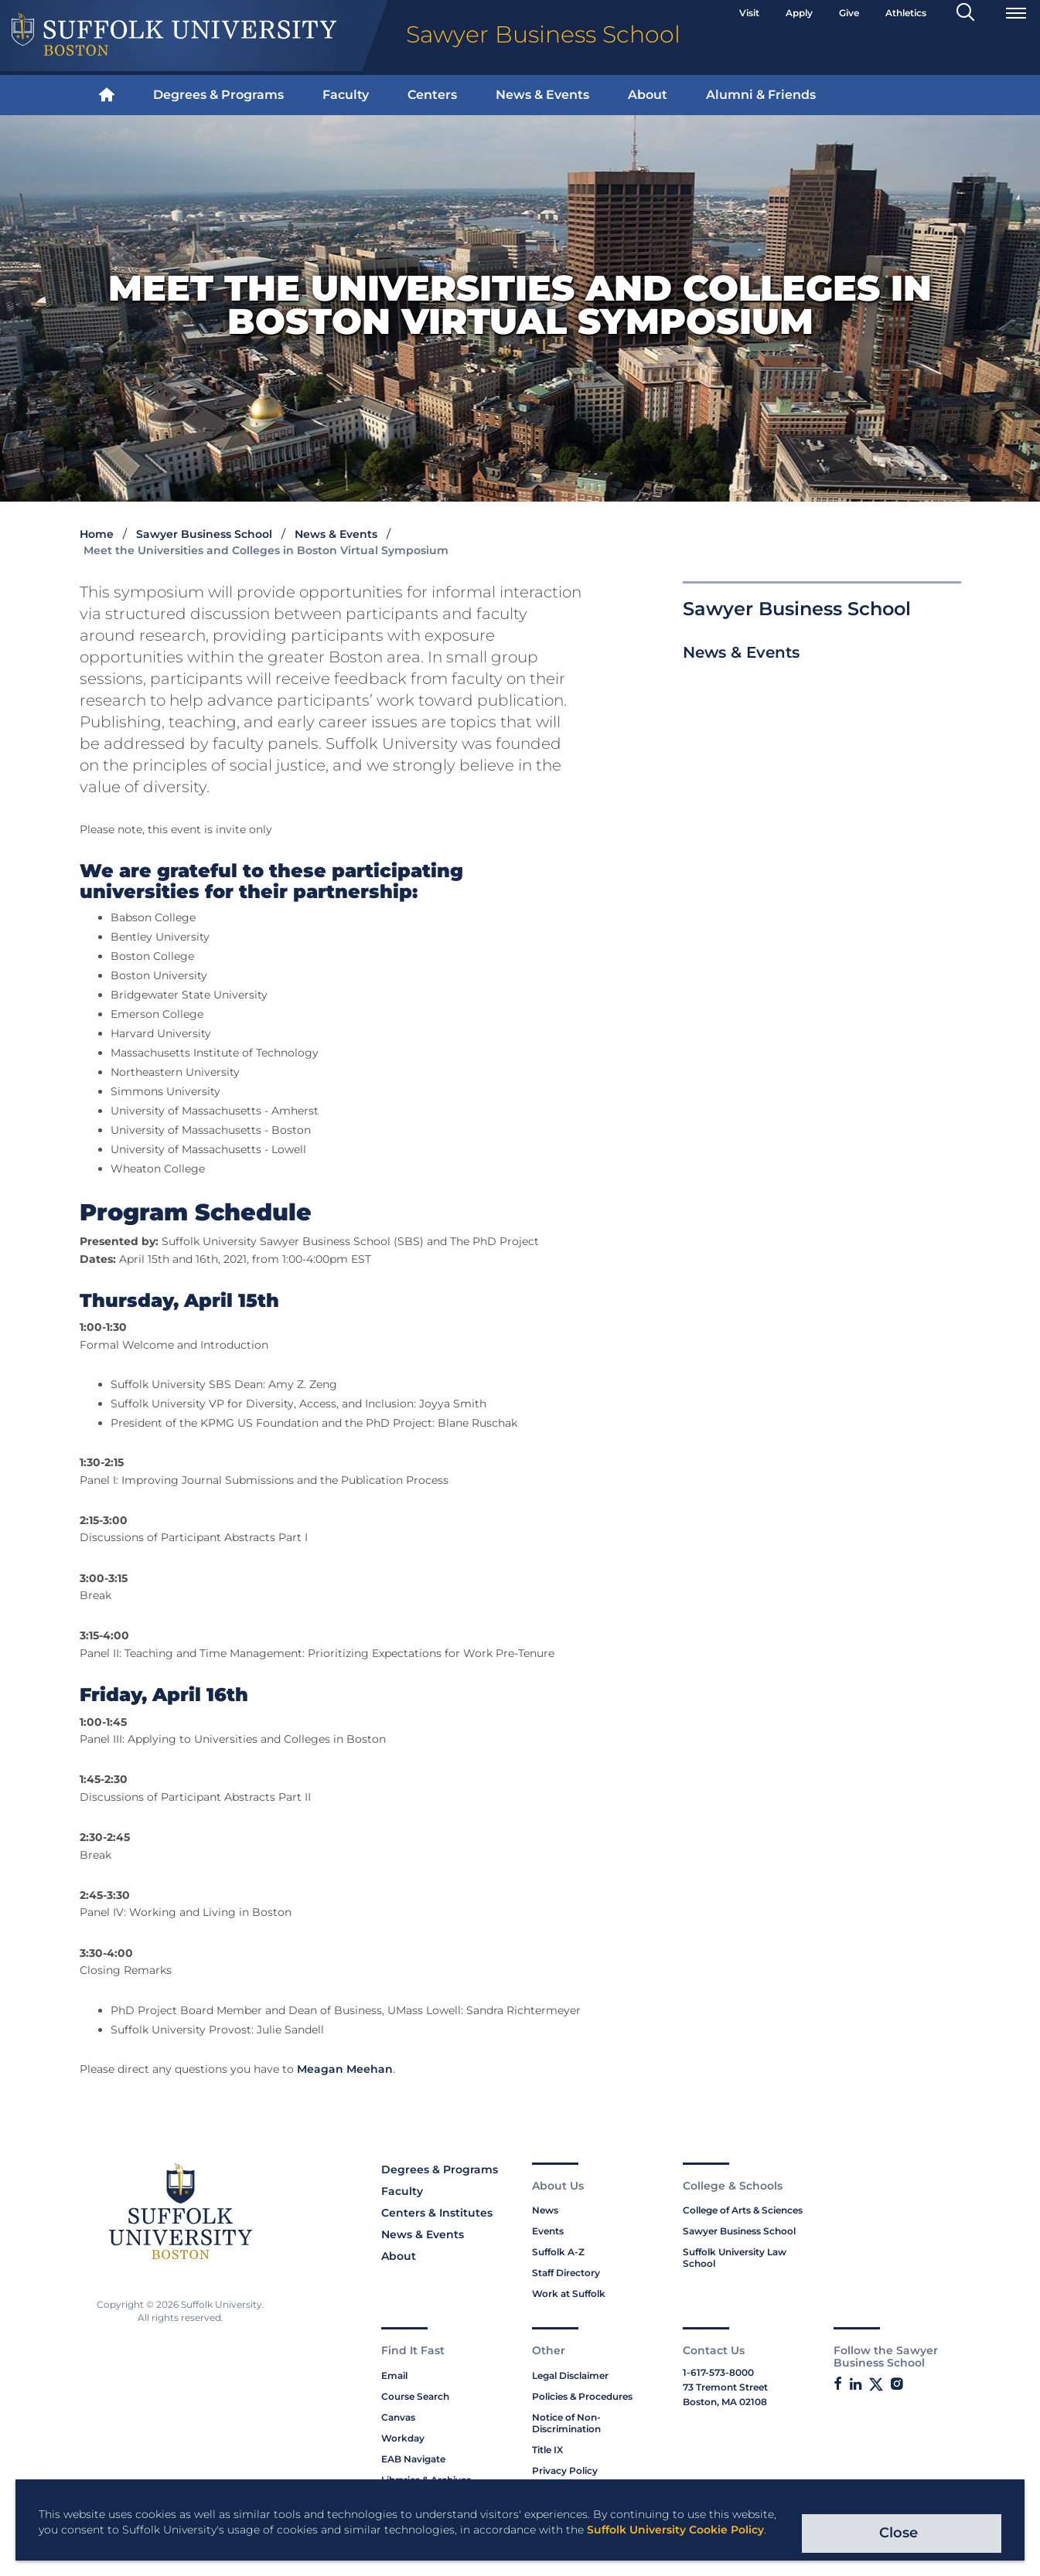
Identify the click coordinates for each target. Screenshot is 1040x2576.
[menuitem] (106, 95)
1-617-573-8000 (718, 2372)
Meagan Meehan (345, 2069)
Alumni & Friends (761, 94)
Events (548, 2231)
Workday (403, 2438)
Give (849, 13)
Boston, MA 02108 (725, 2402)
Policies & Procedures (582, 2396)
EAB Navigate (413, 2459)
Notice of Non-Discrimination (566, 2423)
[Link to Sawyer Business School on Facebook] (838, 2384)
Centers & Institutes (437, 2213)
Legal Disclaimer (570, 2375)
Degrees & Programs (218, 94)
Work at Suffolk (568, 2293)
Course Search (415, 2396)
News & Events (542, 94)
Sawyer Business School (204, 534)
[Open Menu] (1016, 13)
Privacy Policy (565, 2470)
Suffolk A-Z (558, 2252)
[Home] (106, 95)
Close (898, 2532)
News (545, 2210)
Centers (432, 94)
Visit (749, 13)
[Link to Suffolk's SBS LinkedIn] (855, 2384)
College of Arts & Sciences (743, 2210)
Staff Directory (566, 2272)
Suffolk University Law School (734, 2257)
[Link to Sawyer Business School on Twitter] (876, 2384)
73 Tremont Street (725, 2387)
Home (97, 534)
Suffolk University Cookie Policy (675, 2530)
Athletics (905, 13)
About (647, 94)
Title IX (547, 2449)
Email (394, 2375)
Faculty (345, 94)
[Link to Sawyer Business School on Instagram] (896, 2384)
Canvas (398, 2417)
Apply (799, 13)
